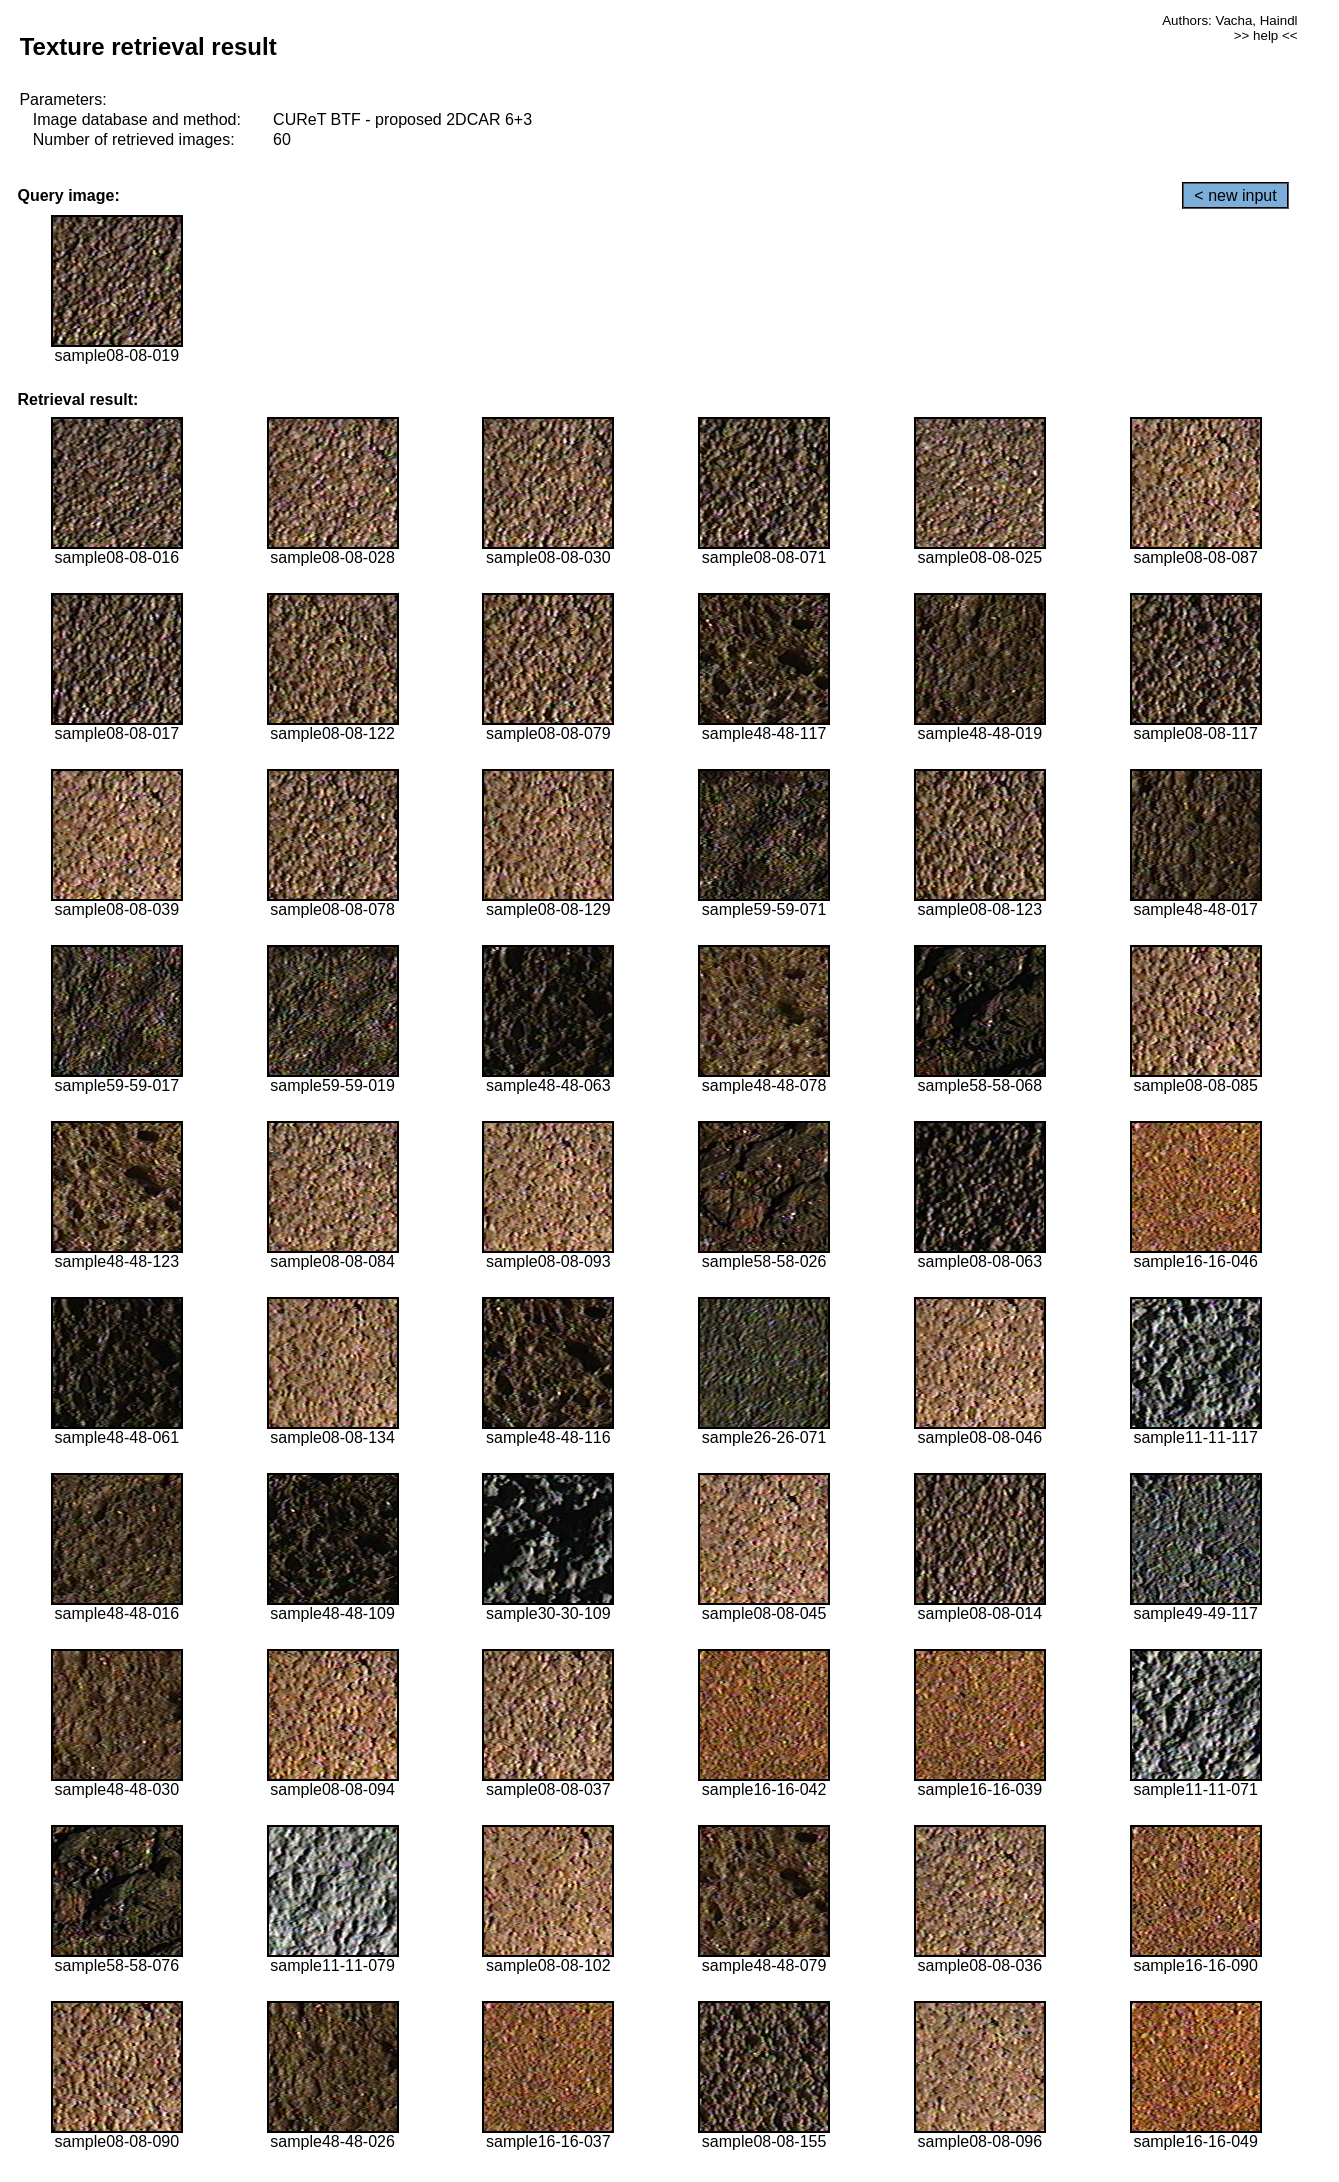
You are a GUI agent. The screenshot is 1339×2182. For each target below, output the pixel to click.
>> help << (1266, 35)
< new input (1235, 195)
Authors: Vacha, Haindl (1229, 20)
